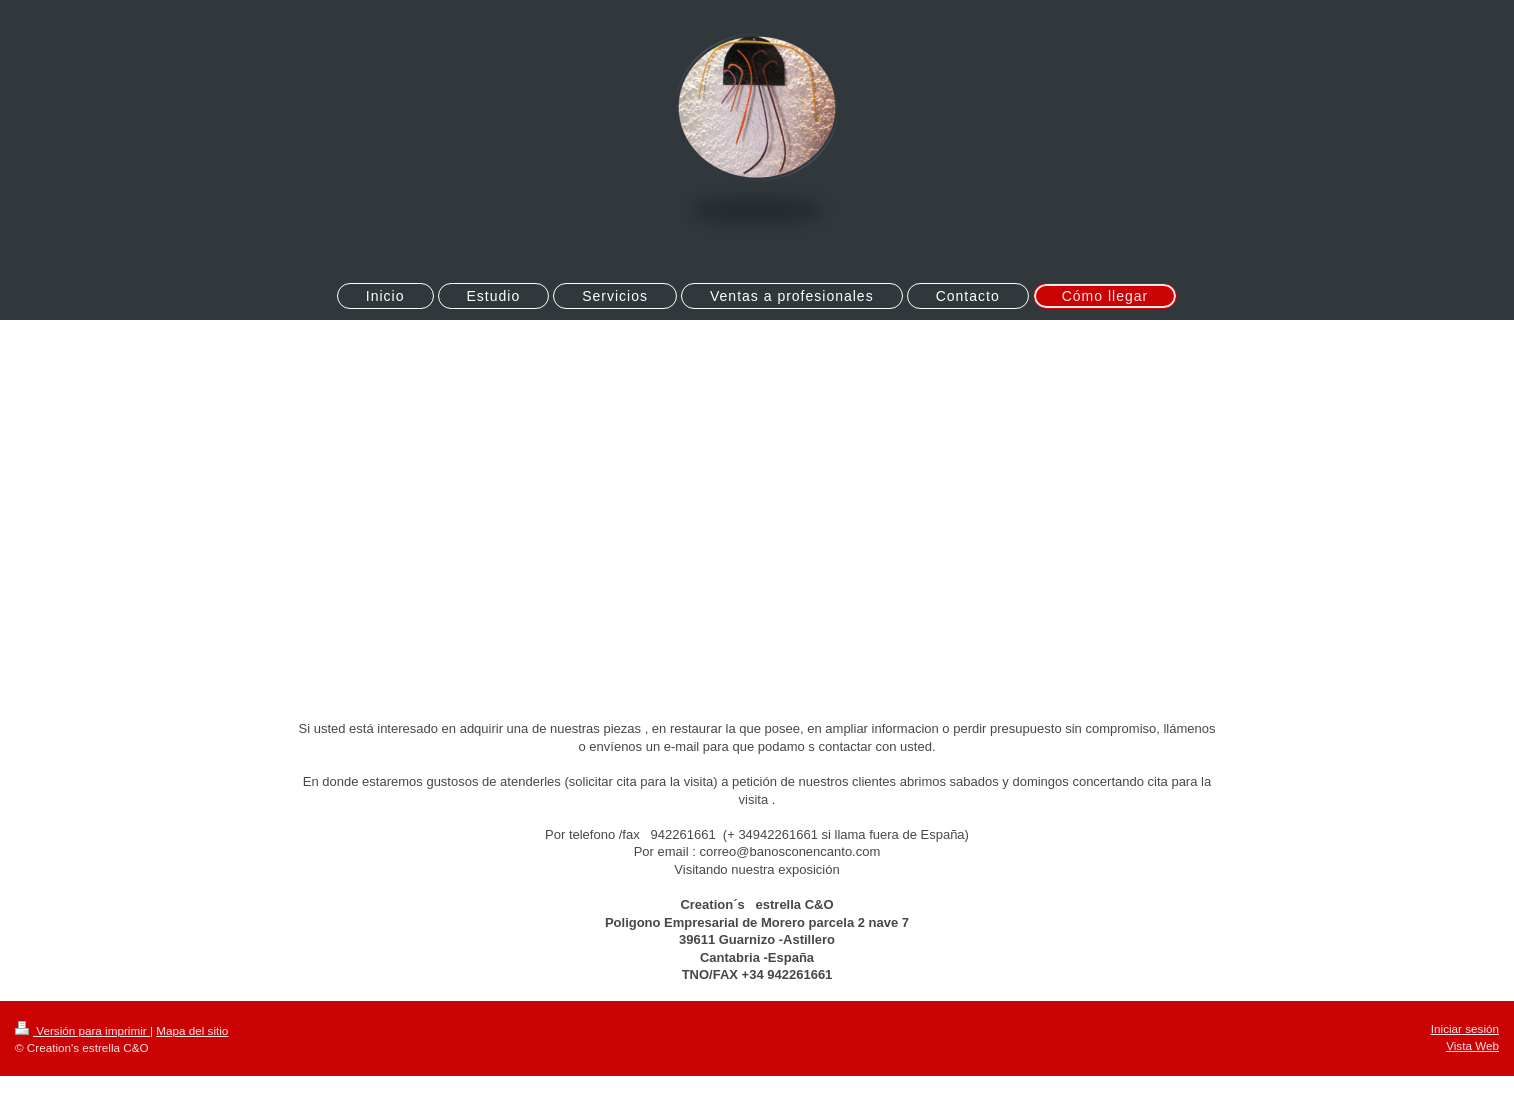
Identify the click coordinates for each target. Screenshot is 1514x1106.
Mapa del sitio (192, 1030)
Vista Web (1472, 1045)
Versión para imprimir (82, 1030)
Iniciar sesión (1465, 1028)
